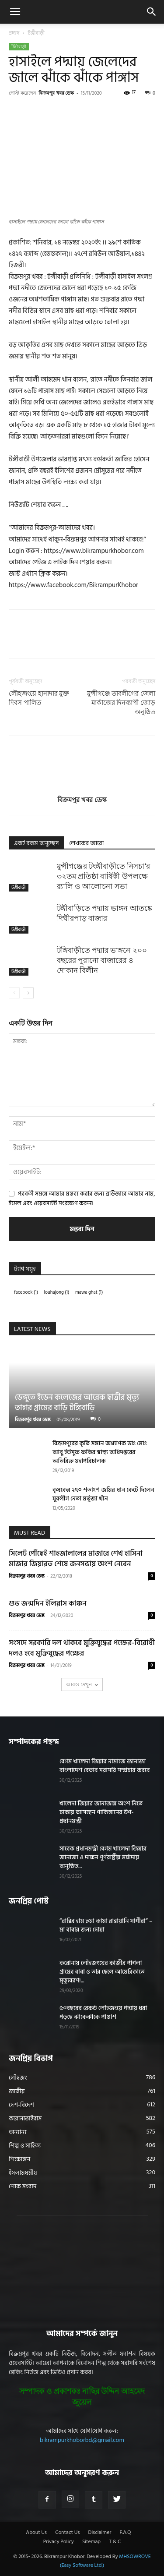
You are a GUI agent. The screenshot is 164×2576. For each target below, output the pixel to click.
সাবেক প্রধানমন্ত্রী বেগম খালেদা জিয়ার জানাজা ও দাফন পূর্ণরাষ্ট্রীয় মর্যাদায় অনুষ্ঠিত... (103, 1857)
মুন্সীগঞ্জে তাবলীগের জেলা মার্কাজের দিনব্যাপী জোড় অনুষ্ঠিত (121, 703)
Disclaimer (100, 2533)
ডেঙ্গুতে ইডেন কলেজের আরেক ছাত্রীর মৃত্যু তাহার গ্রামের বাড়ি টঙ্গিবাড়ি (77, 1402)
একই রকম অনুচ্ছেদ (36, 843)
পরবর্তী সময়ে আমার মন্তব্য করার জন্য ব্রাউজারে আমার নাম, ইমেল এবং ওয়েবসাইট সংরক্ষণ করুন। (82, 1198)
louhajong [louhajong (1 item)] (57, 1292)
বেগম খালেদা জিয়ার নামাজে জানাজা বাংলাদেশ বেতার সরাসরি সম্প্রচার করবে (104, 1765)
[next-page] (28, 992)
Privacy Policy (58, 2542)
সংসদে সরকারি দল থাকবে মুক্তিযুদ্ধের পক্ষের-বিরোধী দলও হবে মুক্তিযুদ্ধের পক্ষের (82, 1648)
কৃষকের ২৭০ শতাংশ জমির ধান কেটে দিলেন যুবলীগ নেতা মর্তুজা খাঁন (103, 1494)
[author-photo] (82, 787)
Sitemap (91, 2542)
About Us (36, 2533)
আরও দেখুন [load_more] (82, 1684)
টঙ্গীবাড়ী (36, 33)
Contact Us (67, 2533)
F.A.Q (125, 2533)
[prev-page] (14, 992)
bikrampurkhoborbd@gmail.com (82, 2440)
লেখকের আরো (86, 843)
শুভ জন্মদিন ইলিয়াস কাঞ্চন (48, 1603)
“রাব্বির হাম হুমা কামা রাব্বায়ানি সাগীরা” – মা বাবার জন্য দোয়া (106, 1925)
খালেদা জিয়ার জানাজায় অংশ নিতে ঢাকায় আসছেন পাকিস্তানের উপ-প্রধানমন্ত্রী (101, 1812)
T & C (115, 2542)
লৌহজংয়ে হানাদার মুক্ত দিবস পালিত (39, 698)
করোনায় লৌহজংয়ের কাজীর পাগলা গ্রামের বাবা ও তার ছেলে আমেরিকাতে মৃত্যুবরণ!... (102, 1971)
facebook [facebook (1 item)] (26, 1292)
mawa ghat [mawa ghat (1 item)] (89, 1292)
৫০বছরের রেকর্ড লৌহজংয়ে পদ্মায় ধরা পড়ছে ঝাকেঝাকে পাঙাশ (103, 2012)
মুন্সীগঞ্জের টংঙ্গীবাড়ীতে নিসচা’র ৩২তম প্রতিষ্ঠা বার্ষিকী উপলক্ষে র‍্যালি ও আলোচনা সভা (103, 876)
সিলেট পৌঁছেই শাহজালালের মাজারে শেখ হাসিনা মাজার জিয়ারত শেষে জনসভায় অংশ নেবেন (76, 1558)
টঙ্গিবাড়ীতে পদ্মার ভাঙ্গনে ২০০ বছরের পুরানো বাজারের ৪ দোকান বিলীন (102, 960)
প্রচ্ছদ (14, 33)
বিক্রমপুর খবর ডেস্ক (56, 92)
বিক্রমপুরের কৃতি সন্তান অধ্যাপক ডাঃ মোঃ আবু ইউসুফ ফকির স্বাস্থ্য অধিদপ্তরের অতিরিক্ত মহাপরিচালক (99, 1452)
